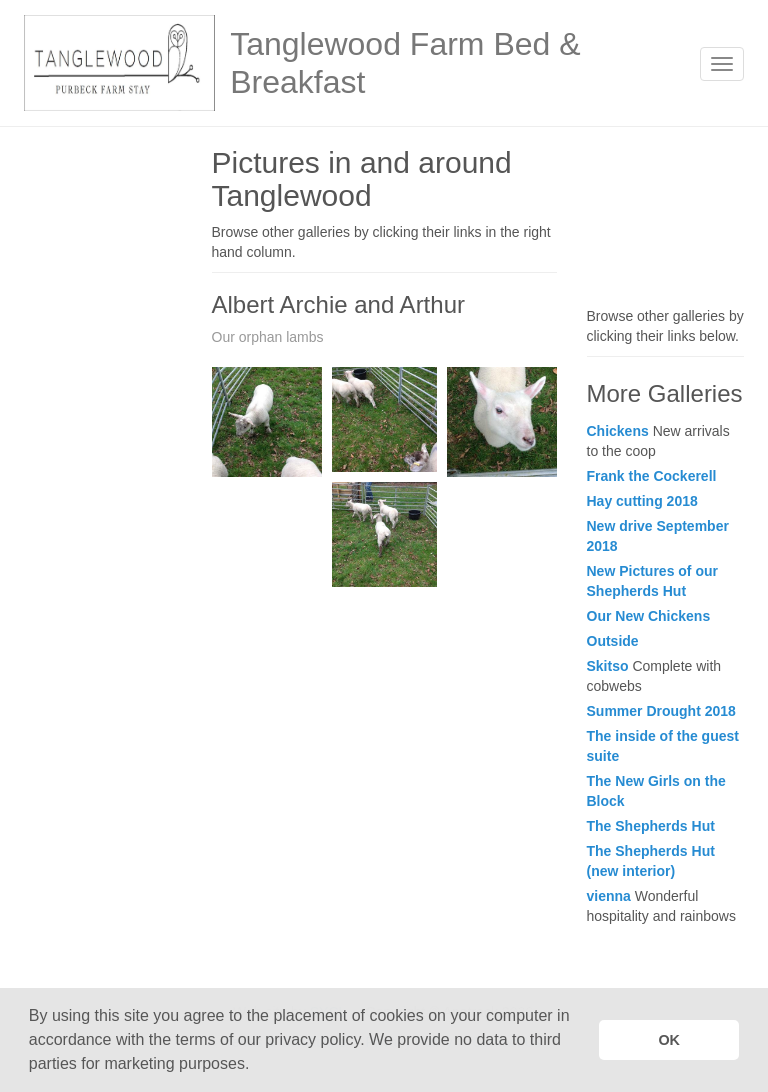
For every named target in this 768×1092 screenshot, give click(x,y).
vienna (609, 896)
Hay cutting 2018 (642, 501)
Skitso (608, 666)
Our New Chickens (649, 616)
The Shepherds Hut (651, 826)
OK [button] (669, 1040)
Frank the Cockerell (652, 476)
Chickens (618, 431)
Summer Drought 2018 (661, 711)
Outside (613, 641)
